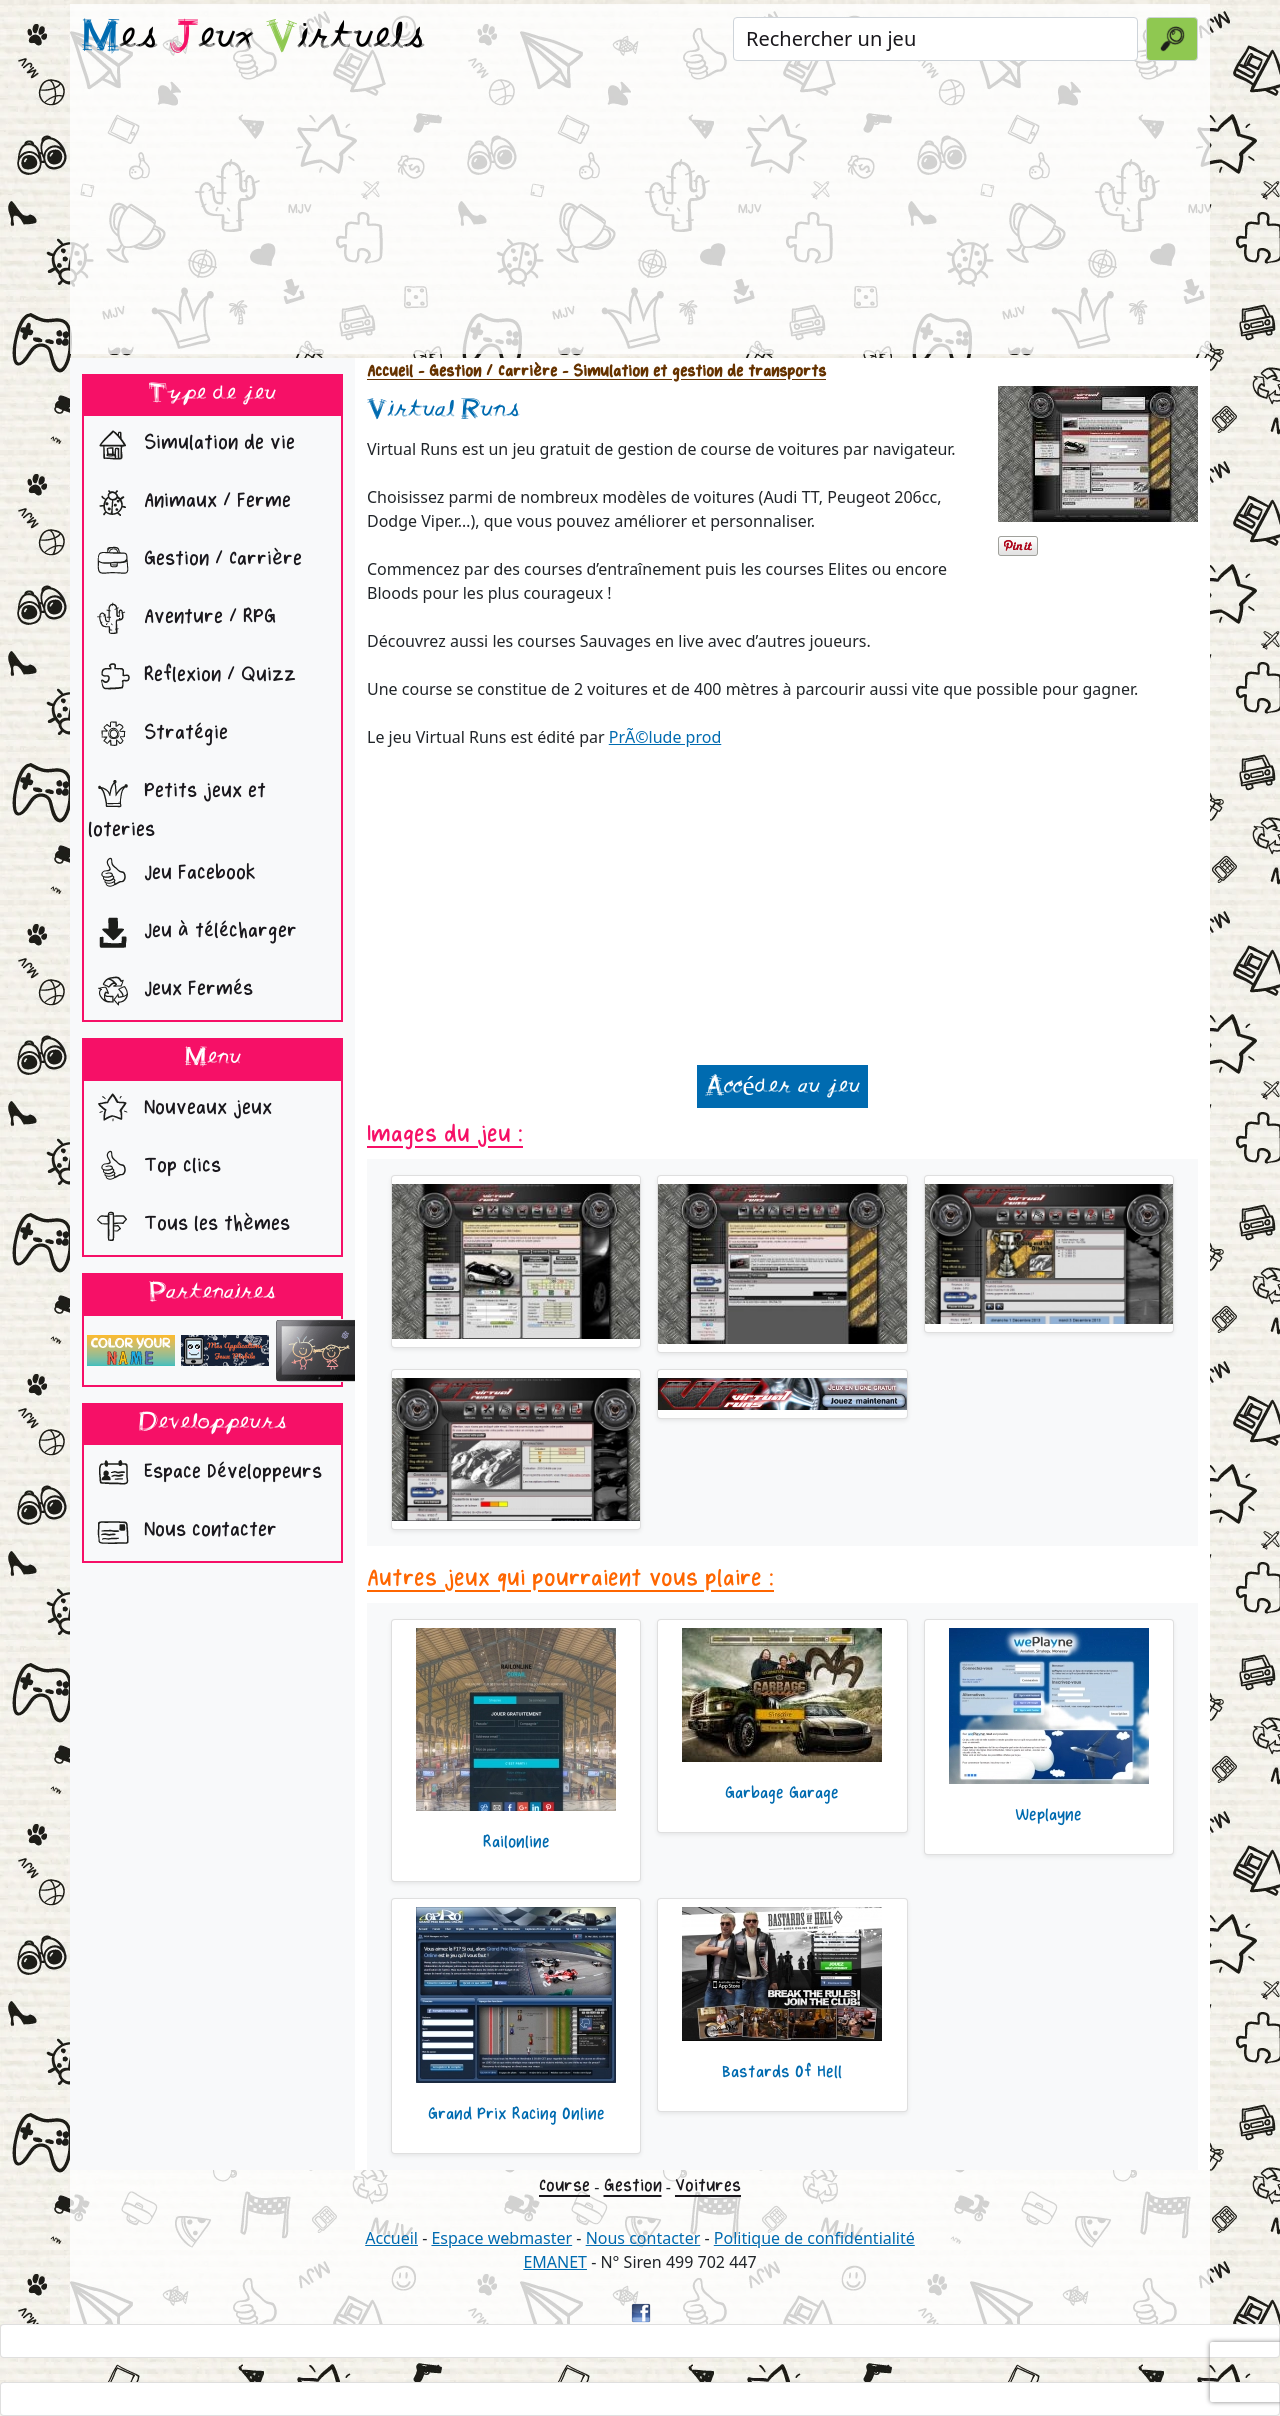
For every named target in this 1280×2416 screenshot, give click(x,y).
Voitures (708, 2185)
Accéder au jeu (782, 1086)
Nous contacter (182, 1532)
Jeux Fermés (170, 991)
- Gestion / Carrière (485, 371)
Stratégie (158, 735)
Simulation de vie (191, 445)
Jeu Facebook (172, 875)
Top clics (154, 1168)
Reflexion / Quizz (192, 677)
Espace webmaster (501, 2238)
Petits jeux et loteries (177, 805)
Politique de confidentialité (814, 2238)
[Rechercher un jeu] (935, 39)
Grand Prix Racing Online (516, 2114)
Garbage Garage (782, 1793)
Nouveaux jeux (180, 1110)
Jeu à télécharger (192, 933)
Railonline (516, 1842)
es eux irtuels (253, 38)
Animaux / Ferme (189, 503)
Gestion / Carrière (195, 561)
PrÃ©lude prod (665, 737)
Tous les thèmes (189, 1226)
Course (564, 2185)
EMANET (555, 2262)
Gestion (633, 2185)
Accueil (390, 371)
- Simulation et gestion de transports (691, 371)
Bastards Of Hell (782, 2072)
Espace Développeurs (205, 1474)
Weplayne (1048, 1815)
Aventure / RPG (182, 619)
